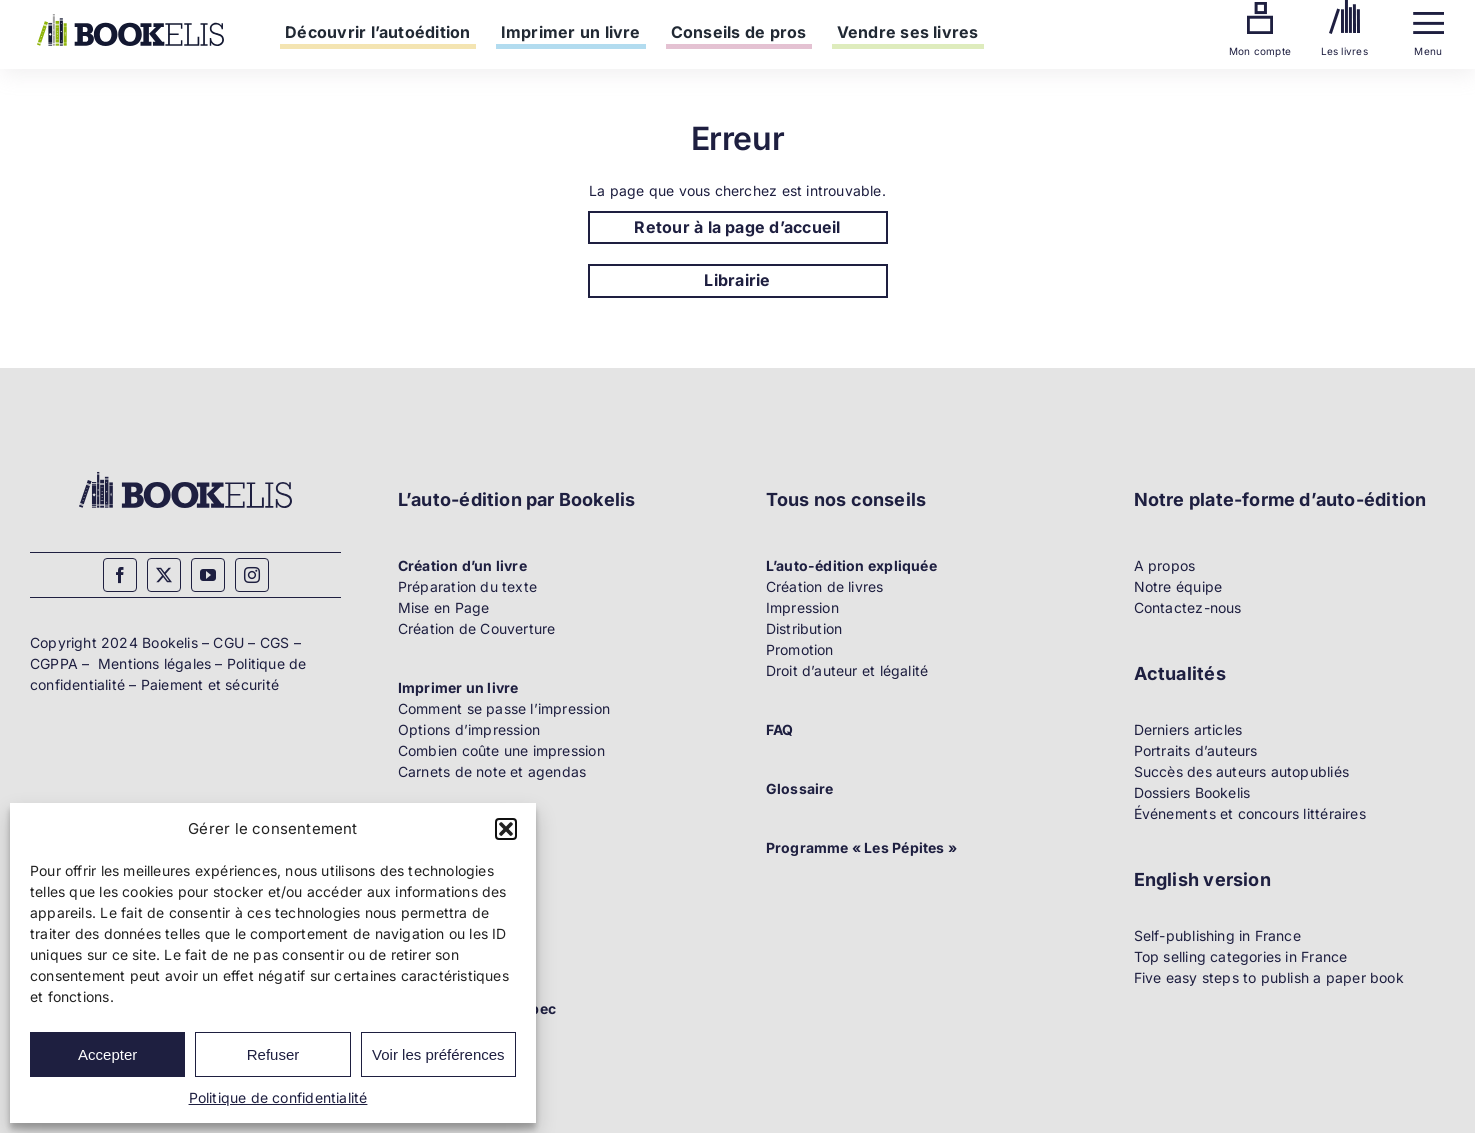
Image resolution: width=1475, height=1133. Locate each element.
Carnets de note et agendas (492, 771)
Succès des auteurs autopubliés (1241, 771)
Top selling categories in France (1241, 956)
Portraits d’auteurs (1196, 750)
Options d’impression (469, 729)
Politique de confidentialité (278, 1097)
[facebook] (120, 575)
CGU (228, 642)
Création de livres (825, 586)
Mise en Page (444, 607)
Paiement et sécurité (210, 684)
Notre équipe (1178, 586)
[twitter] (164, 575)
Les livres (1344, 51)
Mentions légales (154, 663)
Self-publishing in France (1217, 935)
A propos (1165, 565)
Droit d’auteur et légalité (847, 670)
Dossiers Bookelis (1192, 792)
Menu (1428, 51)
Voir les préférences (438, 1054)
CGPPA (54, 663)
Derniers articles (1188, 729)
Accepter (107, 1054)
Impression (802, 607)
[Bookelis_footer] (185, 474)
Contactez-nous (1188, 607)
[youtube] (208, 575)
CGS (275, 642)
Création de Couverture (477, 628)
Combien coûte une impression (501, 750)
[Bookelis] (130, 20)
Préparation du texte (467, 586)
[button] (506, 829)
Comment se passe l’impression (504, 708)
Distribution (804, 628)
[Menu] (1428, 18)
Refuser (273, 1054)
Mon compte (1260, 51)
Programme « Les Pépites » (861, 847)
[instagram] (252, 575)
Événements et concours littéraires (1250, 813)
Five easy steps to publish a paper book (1269, 977)
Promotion (800, 649)
